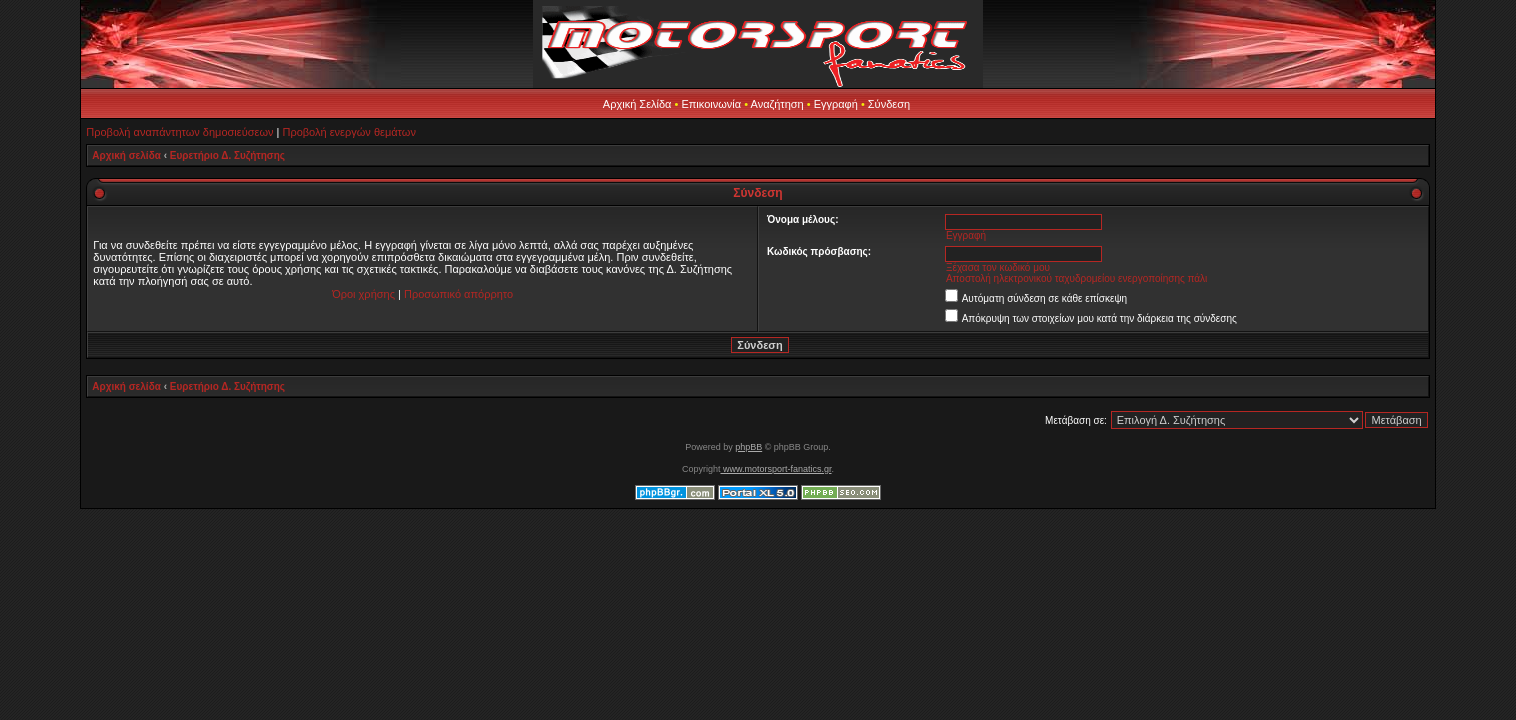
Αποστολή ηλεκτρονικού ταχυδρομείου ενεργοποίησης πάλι (1076, 278)
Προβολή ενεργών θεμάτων (348, 132)
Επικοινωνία (711, 104)
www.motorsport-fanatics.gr (775, 469)
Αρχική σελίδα (126, 155)
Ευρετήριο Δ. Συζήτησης (227, 155)
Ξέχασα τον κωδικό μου (998, 267)
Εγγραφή (836, 104)
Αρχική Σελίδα (637, 104)
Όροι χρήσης (363, 294)
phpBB (748, 447)
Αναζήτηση (777, 104)
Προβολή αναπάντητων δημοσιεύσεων (179, 132)
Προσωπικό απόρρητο (458, 294)
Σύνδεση (889, 104)
